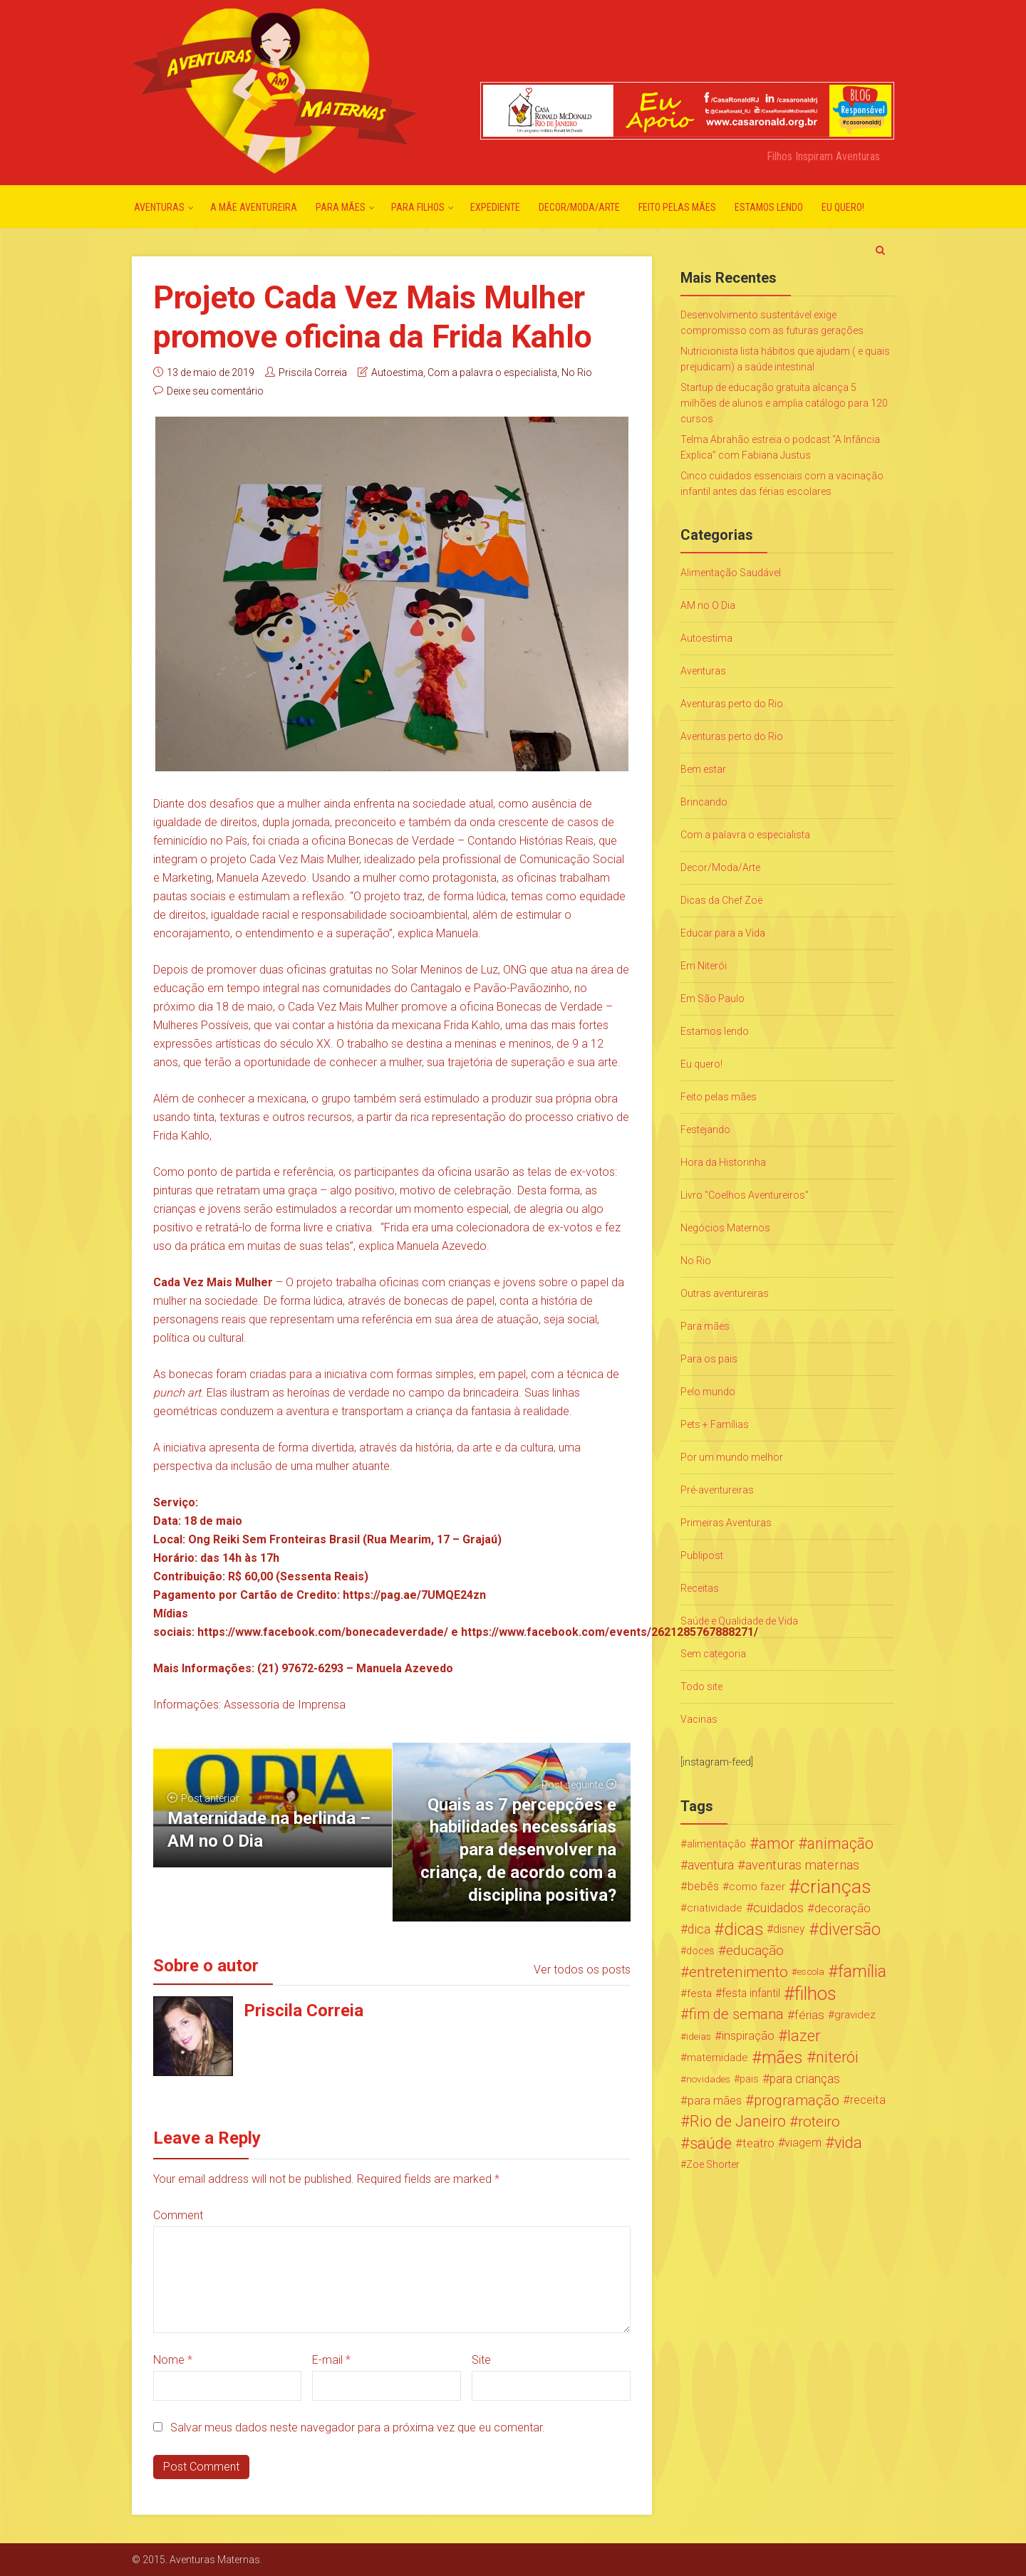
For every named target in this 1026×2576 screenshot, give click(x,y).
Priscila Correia (313, 372)
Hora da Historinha (723, 1162)
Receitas (699, 1588)
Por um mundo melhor (731, 1457)
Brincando (703, 802)
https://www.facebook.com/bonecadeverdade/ (322, 1632)
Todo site (701, 1686)
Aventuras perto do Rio (731, 703)
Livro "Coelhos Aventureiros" (744, 1195)
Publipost (701, 1555)
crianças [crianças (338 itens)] (835, 1886)
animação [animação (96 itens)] (840, 1843)
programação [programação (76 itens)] (796, 2100)
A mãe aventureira (253, 207)
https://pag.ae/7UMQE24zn (414, 1595)
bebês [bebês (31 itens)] (703, 1886)
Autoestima (397, 372)
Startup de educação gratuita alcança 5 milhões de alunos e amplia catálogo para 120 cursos (784, 403)
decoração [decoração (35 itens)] (842, 1908)
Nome (172, 2360)
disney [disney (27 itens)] (789, 1929)
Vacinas (698, 1719)
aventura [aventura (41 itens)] (711, 1865)
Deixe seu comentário (215, 391)
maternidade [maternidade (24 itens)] (717, 2057)
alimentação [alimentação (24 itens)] (716, 1843)
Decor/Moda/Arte (579, 207)
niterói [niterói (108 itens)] (837, 2057)
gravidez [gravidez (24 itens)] (855, 2014)
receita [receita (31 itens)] (868, 2100)
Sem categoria (713, 1653)
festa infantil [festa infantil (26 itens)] (751, 1993)
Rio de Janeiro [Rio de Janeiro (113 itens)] (738, 2121)
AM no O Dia (707, 605)
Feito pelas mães (677, 207)
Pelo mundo (707, 1391)
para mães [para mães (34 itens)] (715, 2100)
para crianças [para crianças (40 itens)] (805, 2079)
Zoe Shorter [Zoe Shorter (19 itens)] (713, 2164)
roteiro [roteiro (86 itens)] (819, 2121)
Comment (178, 2215)
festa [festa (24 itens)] (699, 1993)
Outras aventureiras (724, 1293)
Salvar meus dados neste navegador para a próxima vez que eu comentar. (357, 2427)
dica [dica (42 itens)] (699, 1929)
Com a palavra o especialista (492, 372)
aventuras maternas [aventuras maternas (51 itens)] (802, 1865)
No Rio (576, 372)
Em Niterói (703, 965)
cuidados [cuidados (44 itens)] (778, 1907)
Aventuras (159, 207)
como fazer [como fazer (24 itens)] (757, 1886)
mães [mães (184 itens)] (782, 2057)
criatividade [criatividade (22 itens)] (714, 1908)
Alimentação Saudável (730, 572)
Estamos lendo (769, 207)
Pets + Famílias (714, 1424)
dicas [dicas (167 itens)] (743, 1929)
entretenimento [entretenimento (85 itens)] (738, 1972)
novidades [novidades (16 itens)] (708, 2079)
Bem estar (703, 769)
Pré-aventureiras (717, 1490)
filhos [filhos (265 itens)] (815, 1993)
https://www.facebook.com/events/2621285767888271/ (609, 1632)
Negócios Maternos (725, 1228)
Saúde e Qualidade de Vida (739, 1621)
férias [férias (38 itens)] (809, 2015)
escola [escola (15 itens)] (810, 1971)
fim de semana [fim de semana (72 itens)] (736, 2014)
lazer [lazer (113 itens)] (803, 2036)
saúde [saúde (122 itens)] (711, 2143)
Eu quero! (843, 207)
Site (481, 2360)
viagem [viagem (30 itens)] (803, 2142)
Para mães (341, 207)
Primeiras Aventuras (726, 1522)
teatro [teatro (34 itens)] (758, 2143)
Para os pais (708, 1359)
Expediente (495, 207)
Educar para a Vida (722, 933)
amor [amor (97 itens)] (776, 1843)
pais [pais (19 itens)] (749, 2079)
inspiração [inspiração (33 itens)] (748, 2036)
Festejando (705, 1129)
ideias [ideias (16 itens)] (698, 2036)
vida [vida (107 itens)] (848, 2143)
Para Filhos (418, 207)
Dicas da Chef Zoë (721, 900)
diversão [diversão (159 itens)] (850, 1929)
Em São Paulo (712, 998)
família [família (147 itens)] (862, 1972)
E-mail (331, 2360)
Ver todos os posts (582, 1969)
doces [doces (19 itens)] (700, 1950)
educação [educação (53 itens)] (755, 1951)
